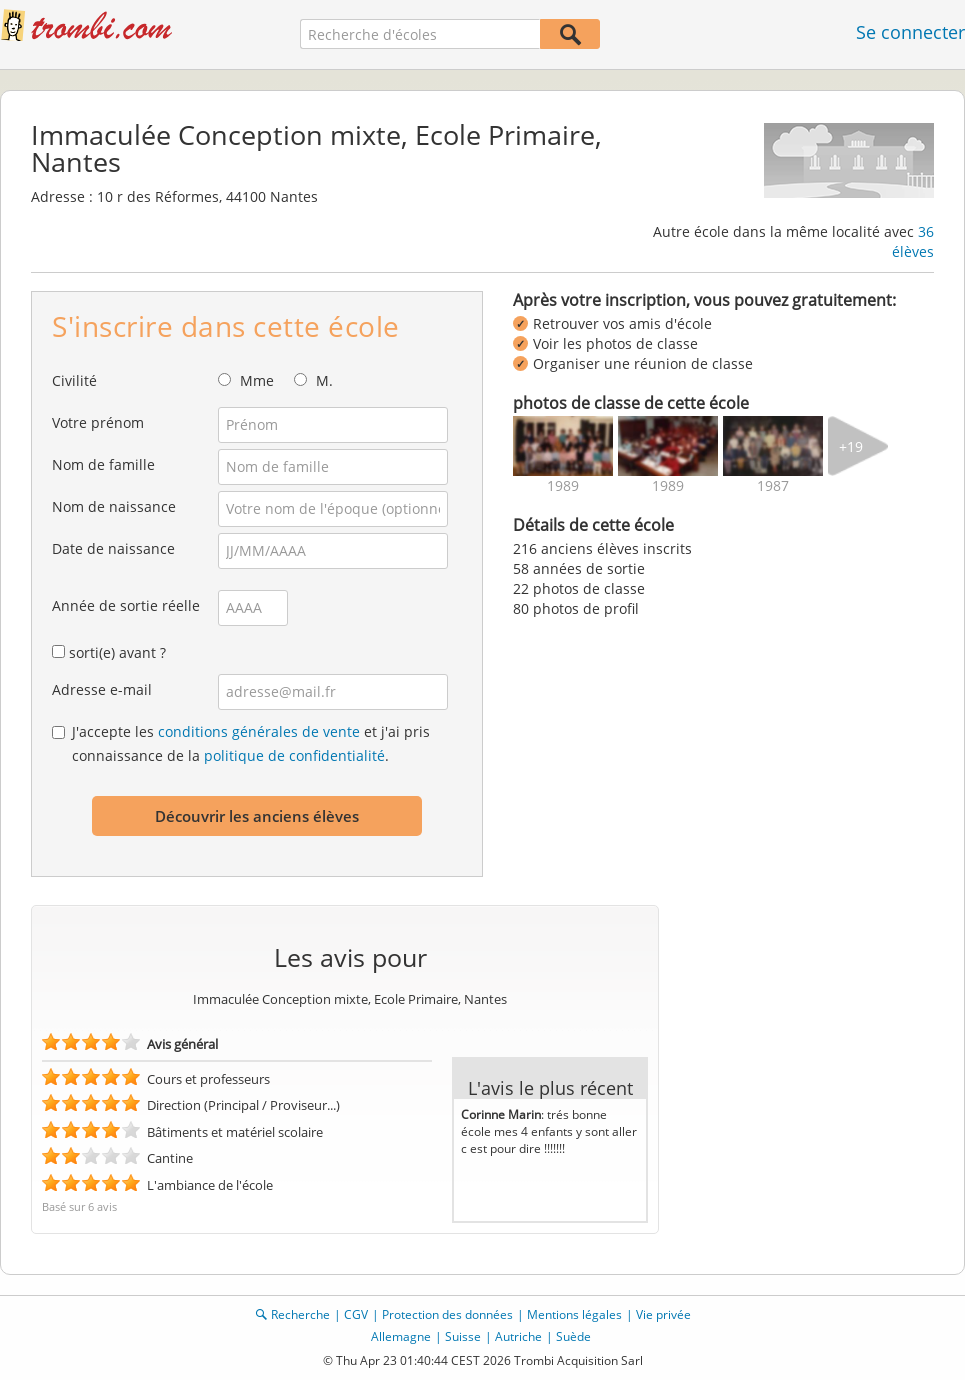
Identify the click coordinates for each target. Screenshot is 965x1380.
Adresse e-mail (102, 689)
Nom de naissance (114, 506)
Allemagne (401, 1336)
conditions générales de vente (259, 731)
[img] (563, 446)
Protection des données (447, 1314)
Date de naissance (113, 548)
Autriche (518, 1336)
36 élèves (913, 241)
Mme (257, 380)
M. (324, 380)
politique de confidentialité (294, 755)
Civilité (74, 380)
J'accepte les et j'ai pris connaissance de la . (251, 743)
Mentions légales (574, 1314)
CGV (356, 1314)
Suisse (463, 1336)
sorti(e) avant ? (117, 652)
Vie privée (663, 1314)
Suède (573, 1336)
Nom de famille (103, 464)
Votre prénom (98, 422)
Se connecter (910, 32)
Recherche (300, 1314)
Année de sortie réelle (126, 605)
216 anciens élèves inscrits (602, 548)
